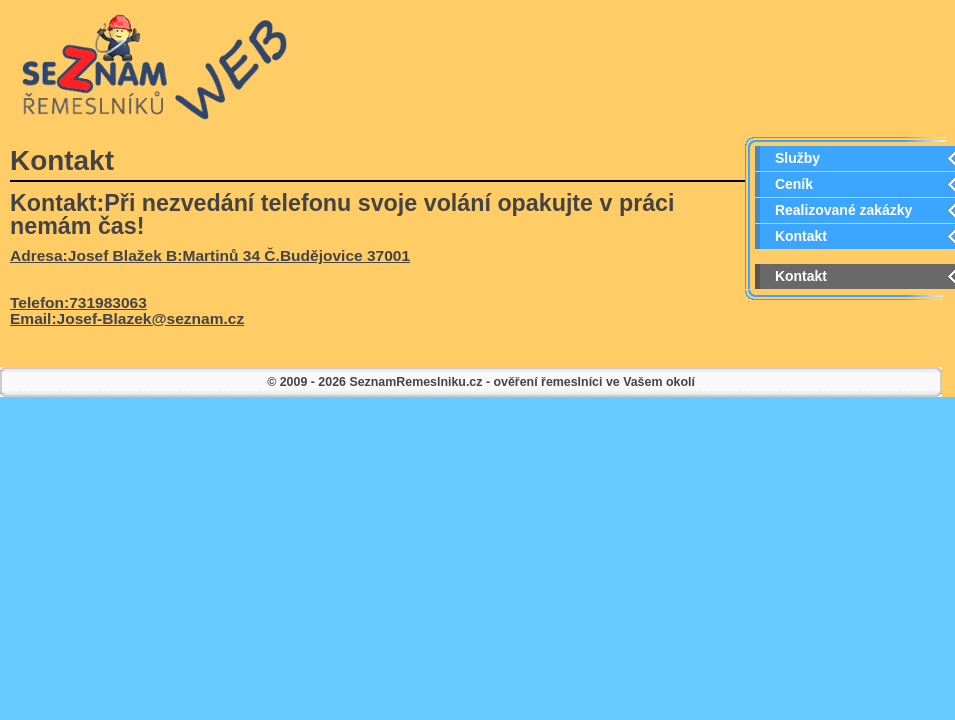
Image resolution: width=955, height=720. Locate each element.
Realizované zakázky (843, 210)
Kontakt (801, 236)
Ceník (794, 184)
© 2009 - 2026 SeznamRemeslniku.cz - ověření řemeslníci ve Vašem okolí (481, 382)
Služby (797, 158)
